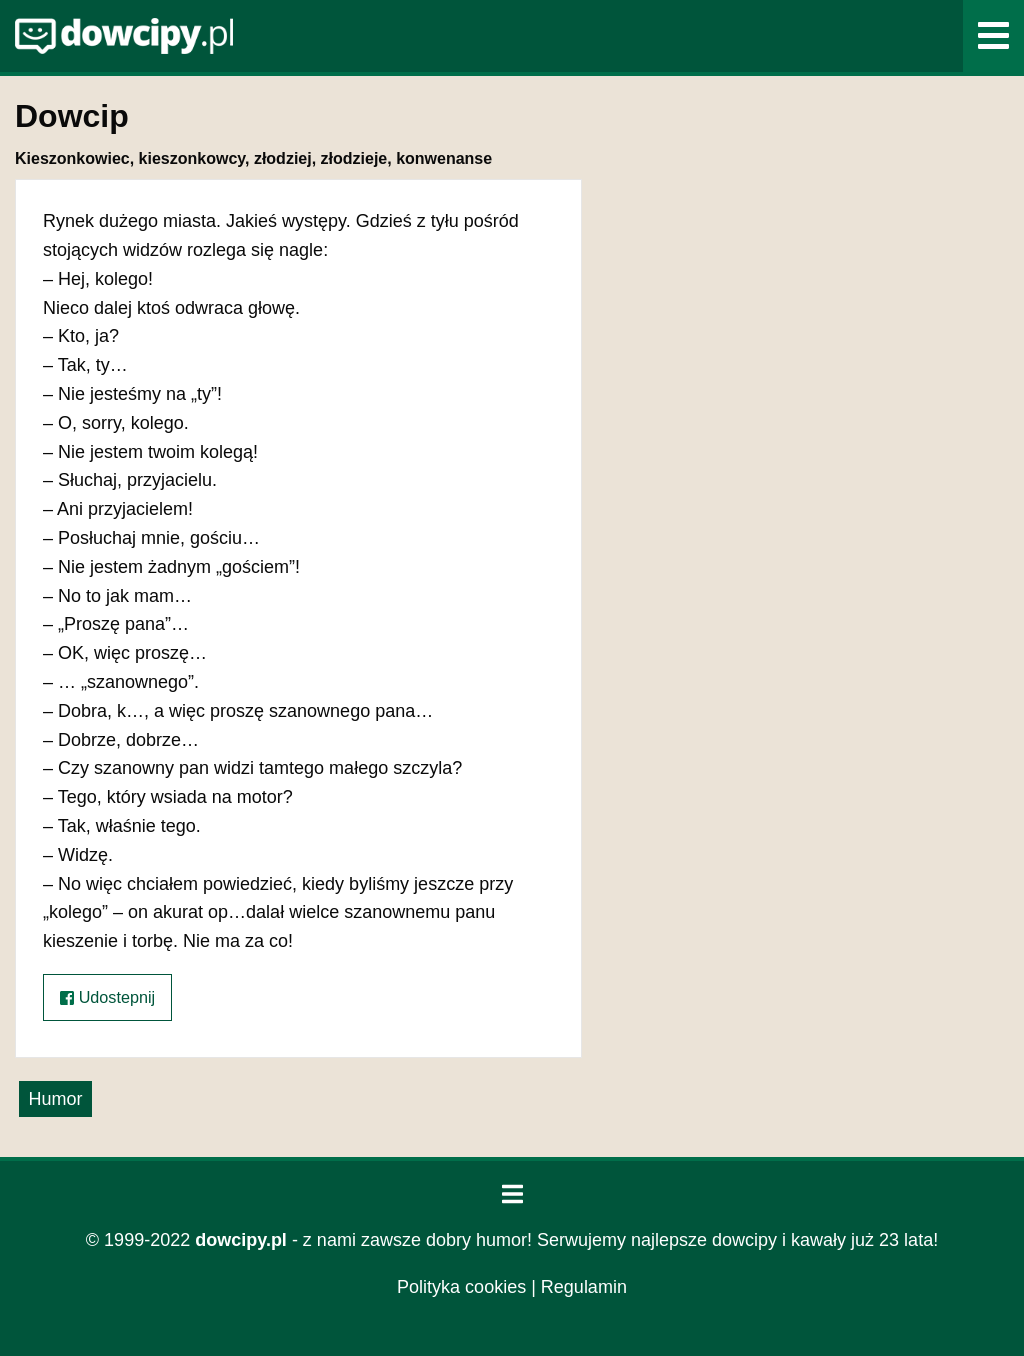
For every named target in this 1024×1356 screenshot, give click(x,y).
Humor (55, 1099)
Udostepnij (107, 997)
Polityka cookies (461, 1287)
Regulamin (584, 1287)
